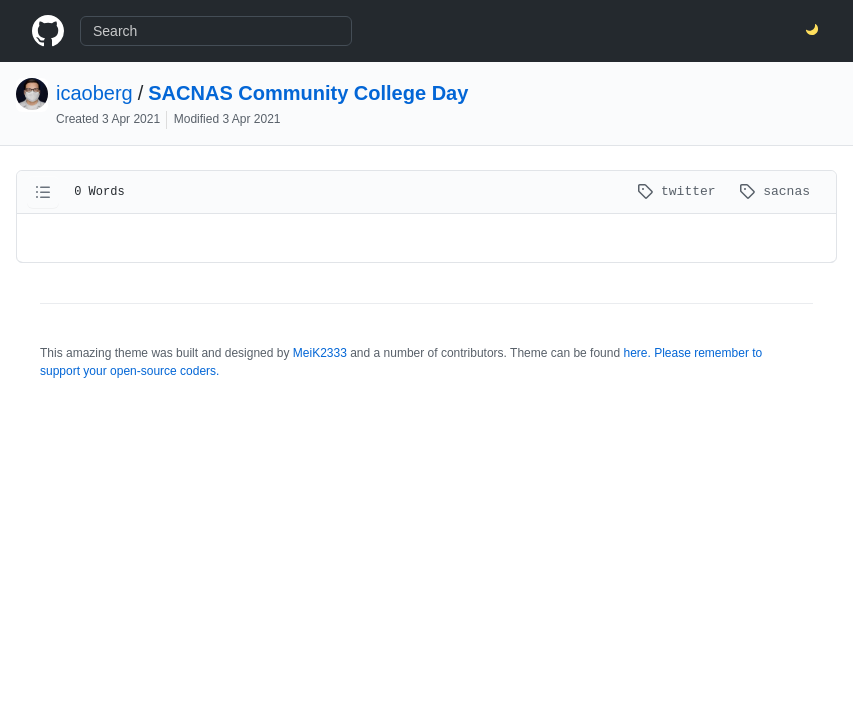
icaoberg (94, 93)
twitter (680, 191)
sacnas (774, 191)
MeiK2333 (320, 353)
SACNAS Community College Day (308, 93)
